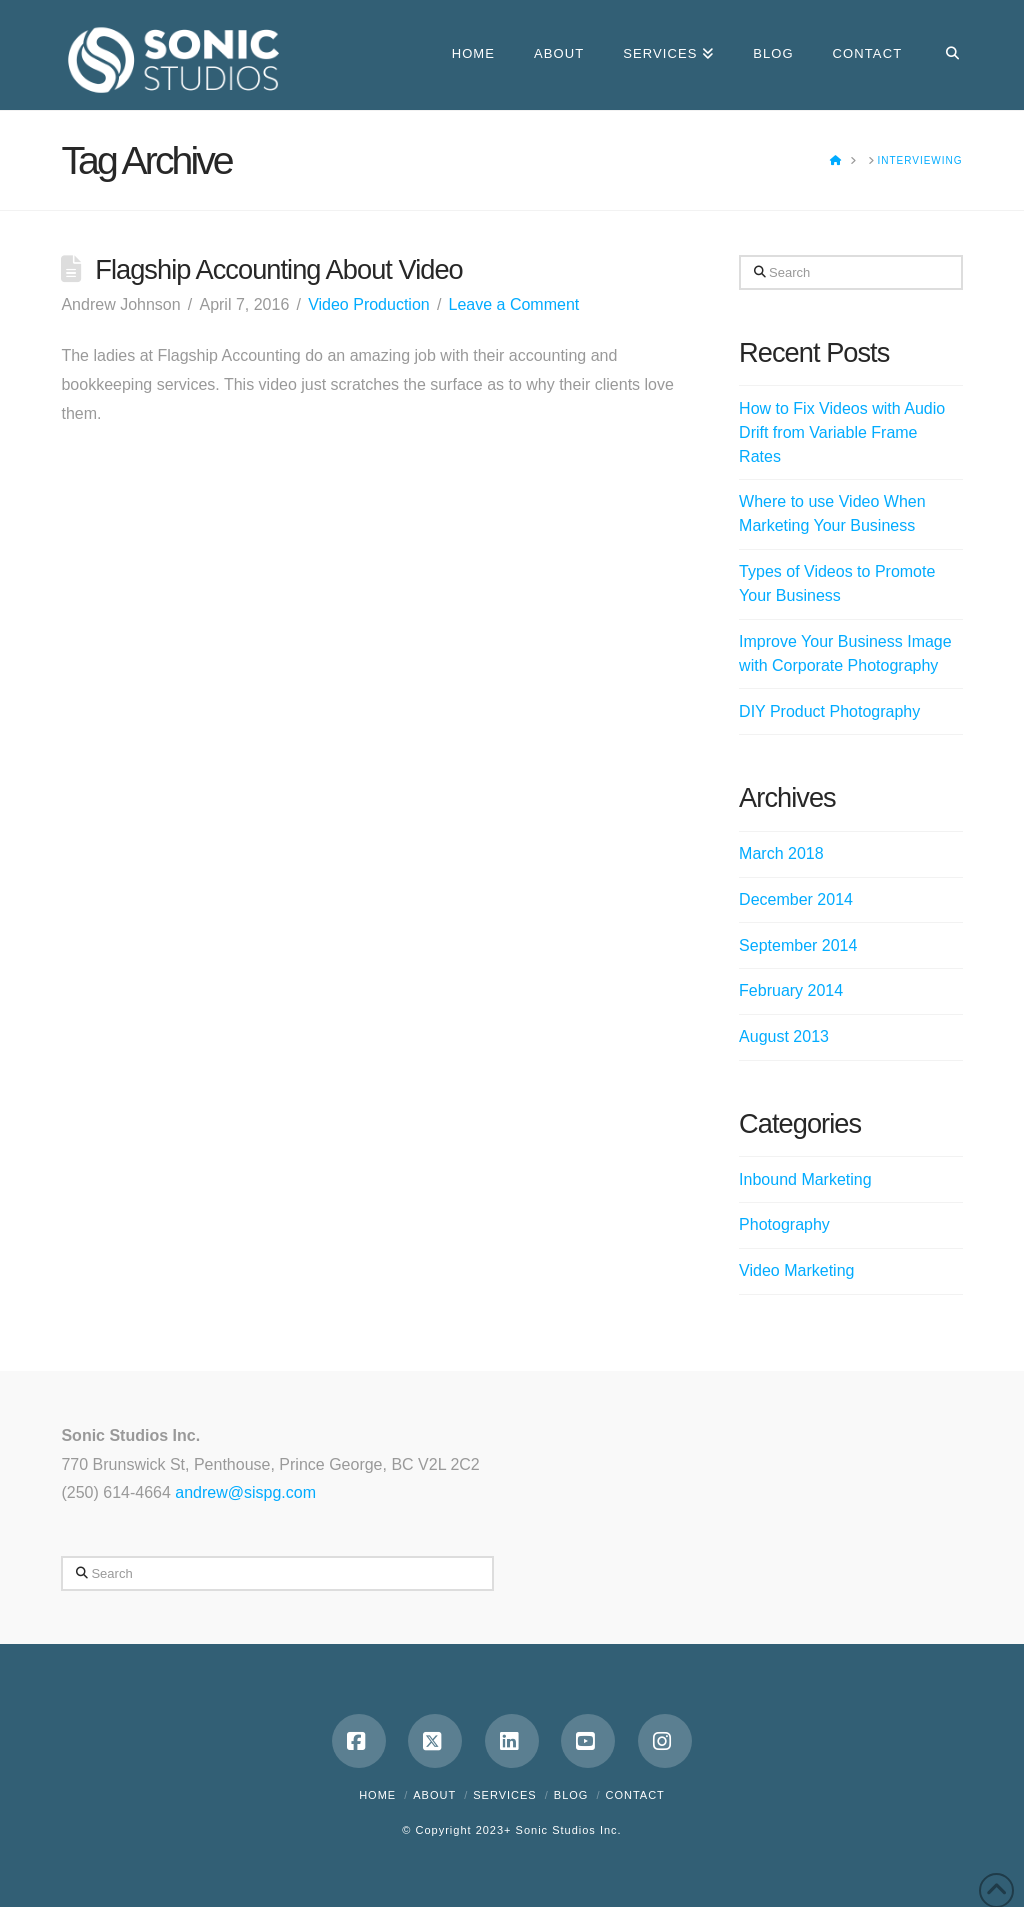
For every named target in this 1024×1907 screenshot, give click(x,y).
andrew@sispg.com (245, 1492)
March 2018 (781, 853)
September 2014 (798, 945)
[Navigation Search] (941, 55)
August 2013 (784, 1036)
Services (504, 1795)
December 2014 (796, 899)
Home (377, 1795)
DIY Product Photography (829, 711)
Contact (634, 1795)
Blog (571, 1795)
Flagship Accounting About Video (279, 269)
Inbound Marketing (805, 1179)
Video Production (369, 304)
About (434, 1795)
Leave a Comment (514, 304)
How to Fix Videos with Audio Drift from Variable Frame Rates (842, 432)
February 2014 (791, 990)
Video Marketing (796, 1270)
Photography (784, 1224)
